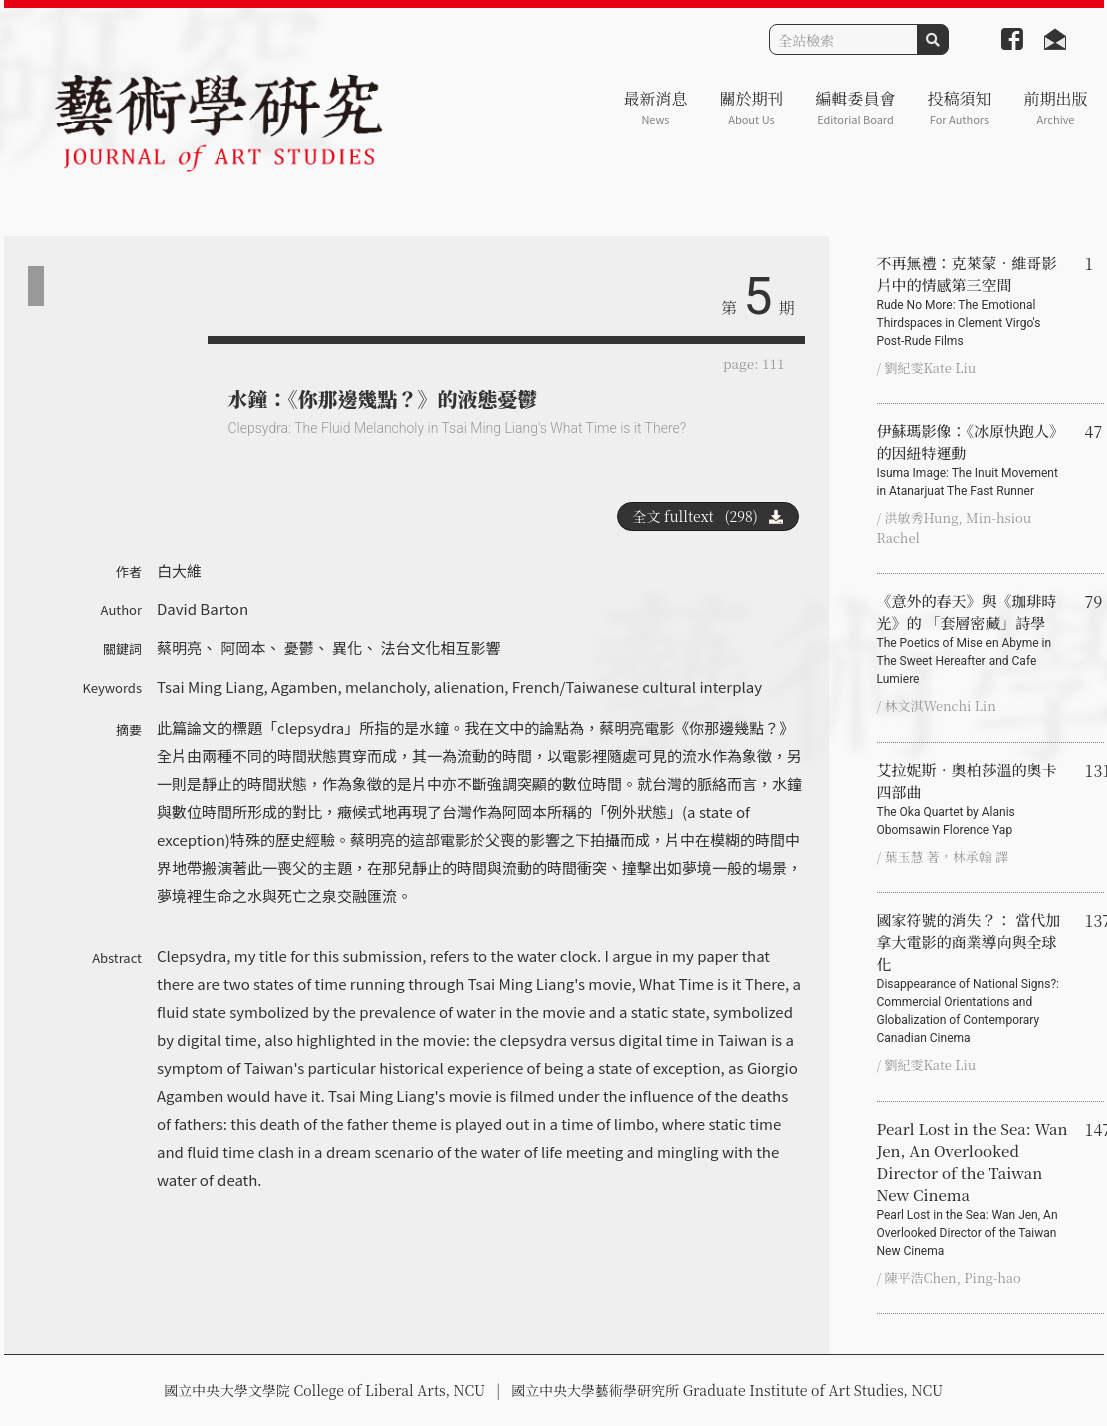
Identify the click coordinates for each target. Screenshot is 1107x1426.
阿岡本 (242, 647)
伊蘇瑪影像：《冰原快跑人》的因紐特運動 (973, 460)
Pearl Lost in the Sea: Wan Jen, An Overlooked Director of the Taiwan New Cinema (973, 1189)
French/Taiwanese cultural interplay (637, 686)
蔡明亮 (179, 647)
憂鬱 (299, 647)
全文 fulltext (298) (708, 516)
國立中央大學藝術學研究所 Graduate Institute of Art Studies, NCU (727, 1390)
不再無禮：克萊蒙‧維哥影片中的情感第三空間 (973, 301)
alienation (469, 686)
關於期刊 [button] (751, 107)
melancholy (385, 686)
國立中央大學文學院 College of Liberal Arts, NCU (324, 1390)
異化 (347, 647)
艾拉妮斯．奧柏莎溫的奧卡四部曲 (973, 799)
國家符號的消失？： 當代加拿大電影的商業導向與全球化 (973, 978)
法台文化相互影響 (441, 647)
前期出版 (1055, 107)
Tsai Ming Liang (210, 686)
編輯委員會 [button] (855, 107)
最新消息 (655, 107)
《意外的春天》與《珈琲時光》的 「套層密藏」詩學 (973, 639)
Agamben (304, 686)
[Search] (843, 39)
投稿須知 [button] (959, 107)
